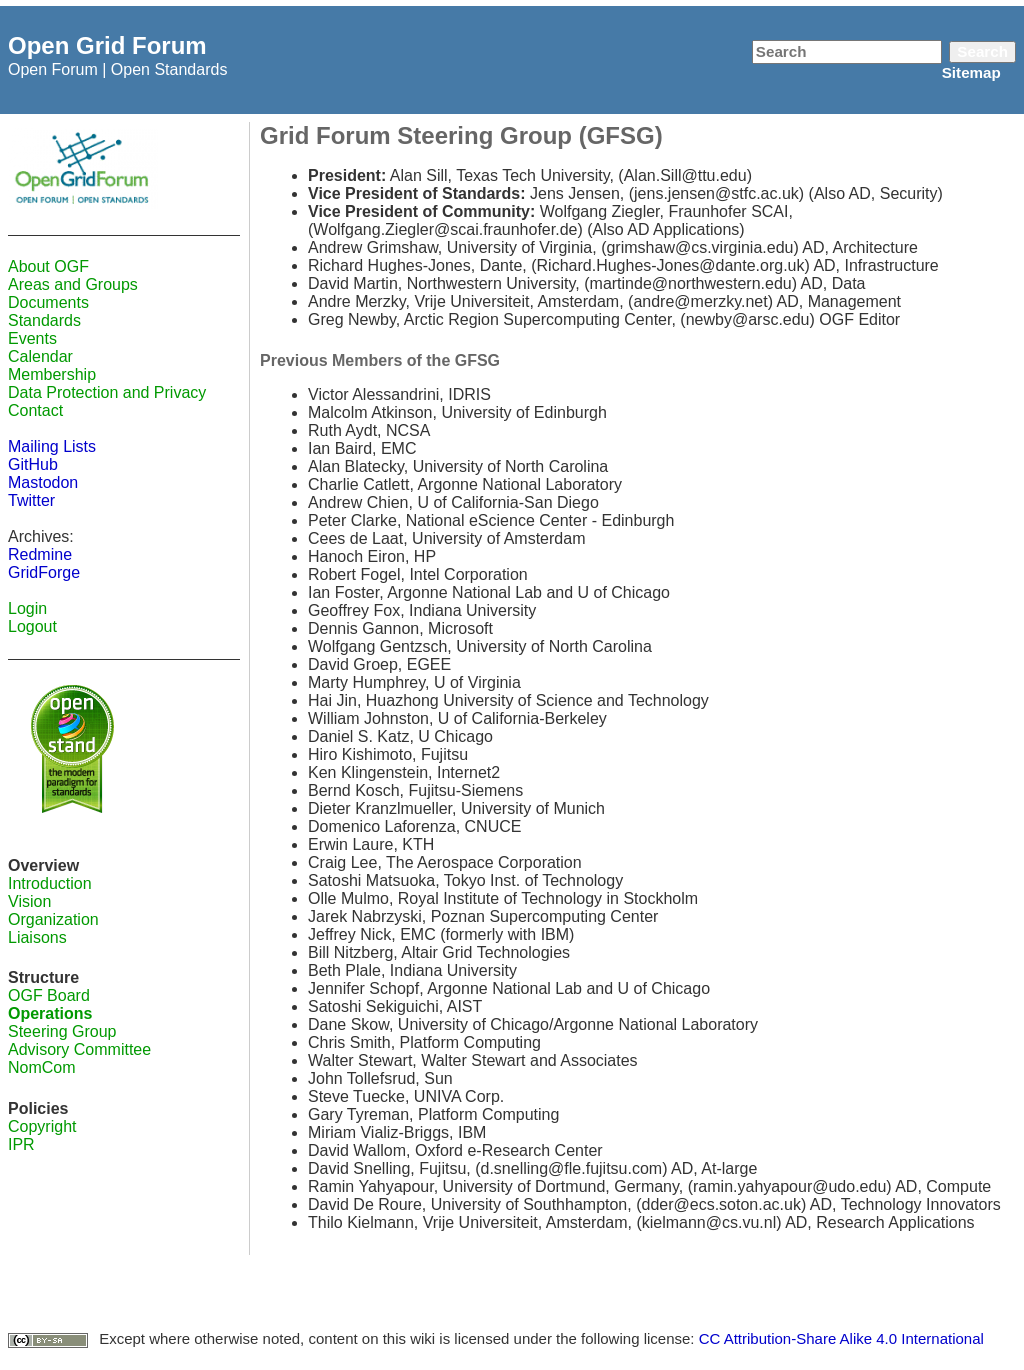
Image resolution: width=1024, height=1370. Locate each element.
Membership (52, 374)
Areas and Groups (73, 284)
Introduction (50, 883)
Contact (35, 410)
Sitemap (971, 72)
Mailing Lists (52, 446)
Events (32, 338)
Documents (48, 302)
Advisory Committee (79, 1049)
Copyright (42, 1126)
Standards (44, 320)
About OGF (48, 266)
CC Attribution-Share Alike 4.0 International (841, 1338)
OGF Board (49, 995)
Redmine (40, 554)
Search (982, 51)
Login (27, 608)
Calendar (40, 356)
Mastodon (43, 482)
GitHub (33, 464)
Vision (29, 901)
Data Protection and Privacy (107, 392)
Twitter (31, 500)
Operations (50, 1013)
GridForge (44, 572)
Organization (53, 919)
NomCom (42, 1067)
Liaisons (37, 937)
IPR (21, 1144)
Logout (32, 626)
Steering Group (62, 1031)
